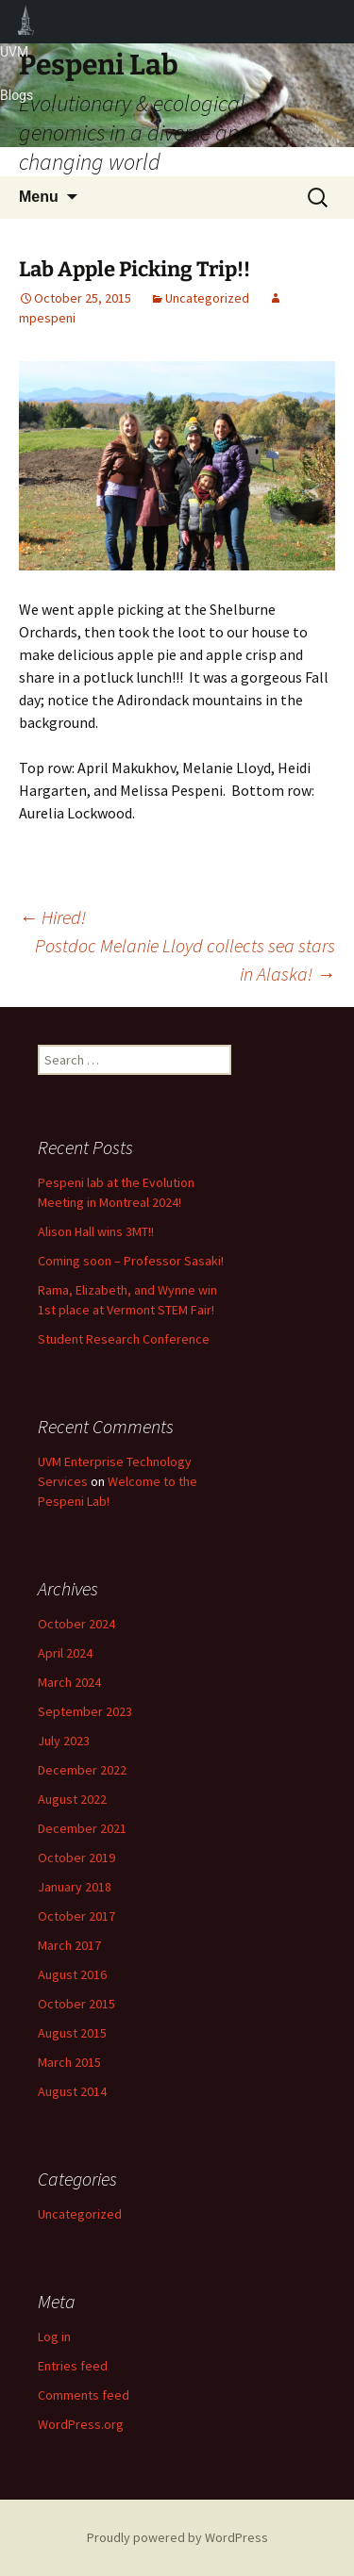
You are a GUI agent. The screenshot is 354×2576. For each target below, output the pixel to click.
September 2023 (85, 1711)
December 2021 (82, 1828)
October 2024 (76, 1623)
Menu (39, 197)
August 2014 (72, 2091)
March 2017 (69, 1945)
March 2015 (69, 2062)
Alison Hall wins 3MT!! (96, 1231)
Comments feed (83, 2394)
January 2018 (74, 1886)
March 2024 (69, 1682)
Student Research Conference (124, 1338)
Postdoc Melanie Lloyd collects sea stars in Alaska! (185, 959)
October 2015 (76, 2003)
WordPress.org (81, 2424)
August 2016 (72, 1974)
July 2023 (64, 1740)
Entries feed (73, 2365)
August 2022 (72, 1799)
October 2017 (76, 1915)
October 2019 (76, 1857)
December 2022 (82, 1769)
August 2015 (72, 2032)
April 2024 (65, 1652)
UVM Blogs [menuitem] (26, 21)
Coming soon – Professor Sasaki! (131, 1260)
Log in (54, 2336)
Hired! (52, 917)
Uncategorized (207, 297)
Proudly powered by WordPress (177, 2537)
